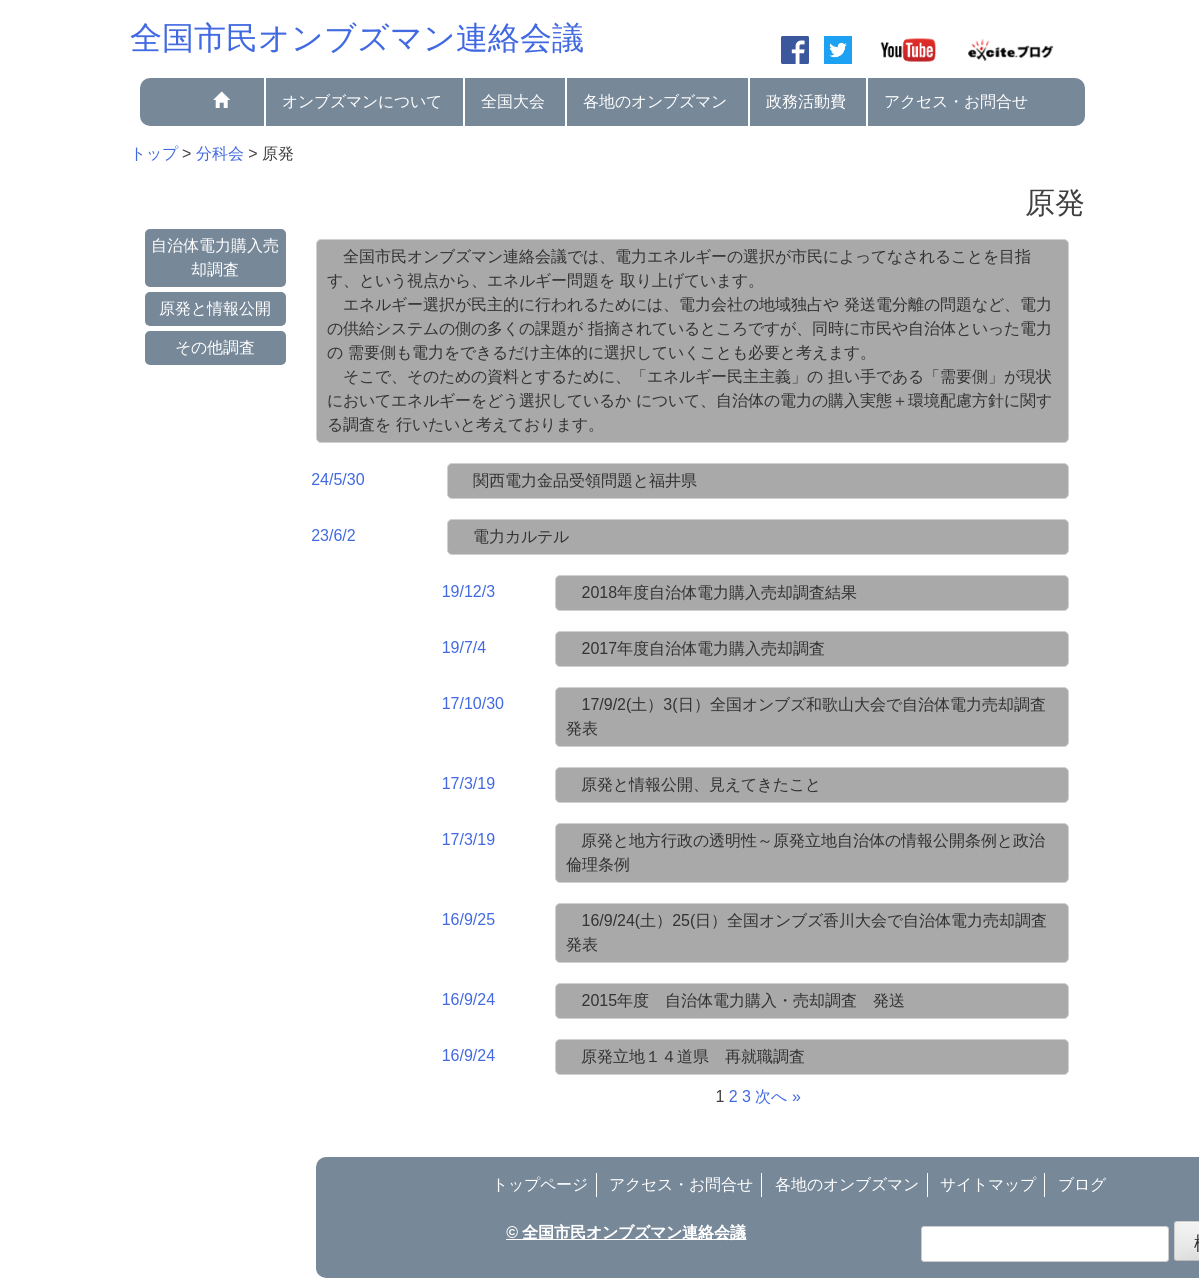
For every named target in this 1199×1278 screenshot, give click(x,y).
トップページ (540, 1184)
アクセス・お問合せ (956, 101)
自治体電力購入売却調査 (215, 257)
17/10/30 (473, 703)
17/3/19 (468, 783)
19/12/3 (468, 591)
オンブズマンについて (362, 101)
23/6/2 (333, 535)
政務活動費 (806, 101)
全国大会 (513, 101)
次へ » (777, 1096)
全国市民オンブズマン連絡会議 (357, 38)
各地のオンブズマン (655, 101)
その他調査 (215, 347)
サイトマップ (988, 1184)
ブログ (1082, 1184)
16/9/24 (468, 999)
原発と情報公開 (215, 308)
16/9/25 (468, 919)
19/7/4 (464, 647)
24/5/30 (337, 479)
